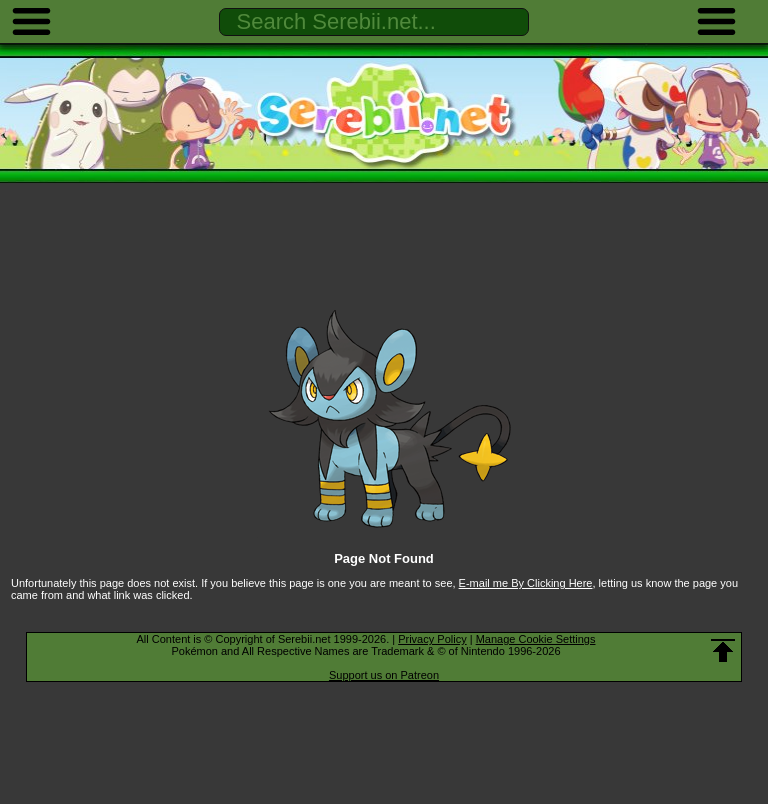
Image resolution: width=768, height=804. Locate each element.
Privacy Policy (432, 639)
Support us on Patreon (384, 675)
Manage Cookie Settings (536, 639)
